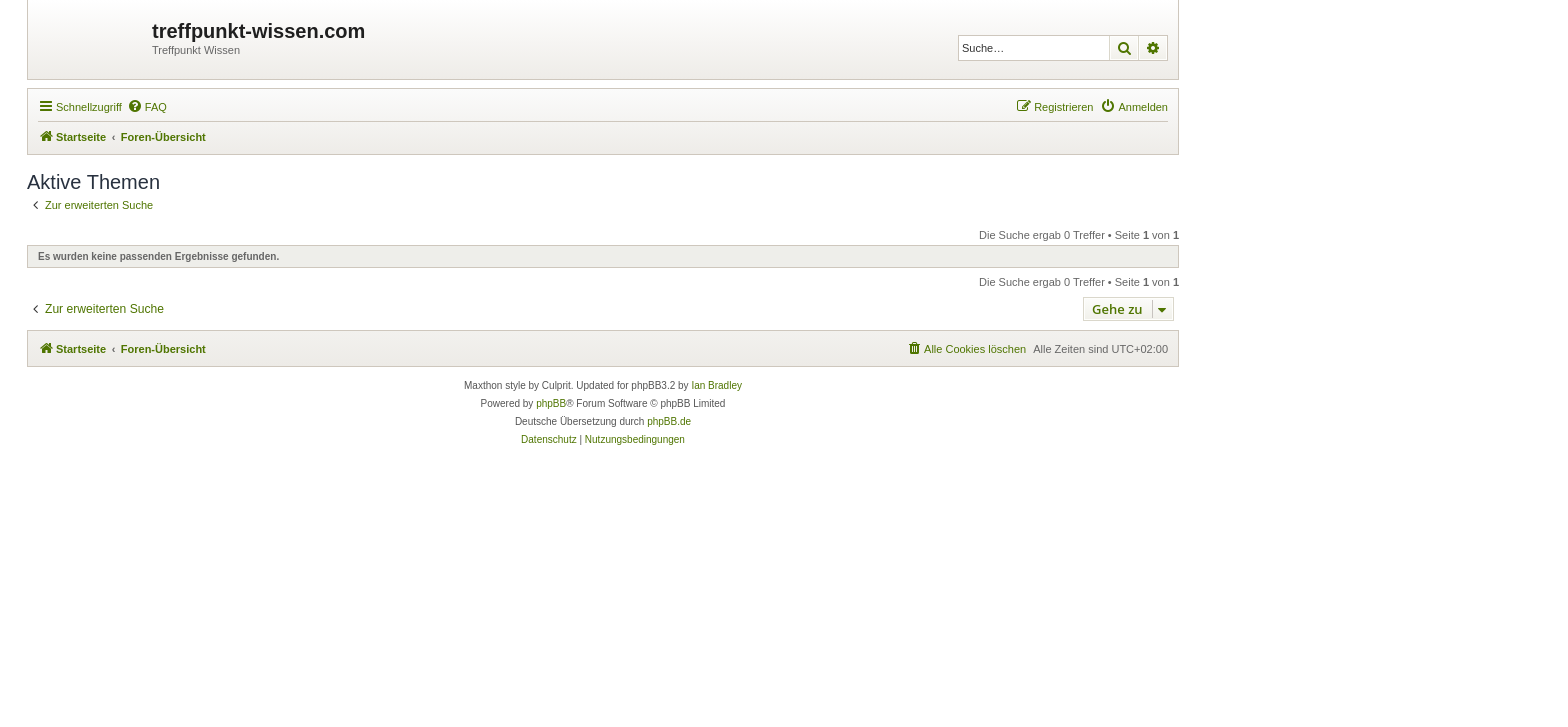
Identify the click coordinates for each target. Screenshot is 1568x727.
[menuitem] (147, 107)
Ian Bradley (716, 385)
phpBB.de (669, 421)
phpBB (551, 403)
